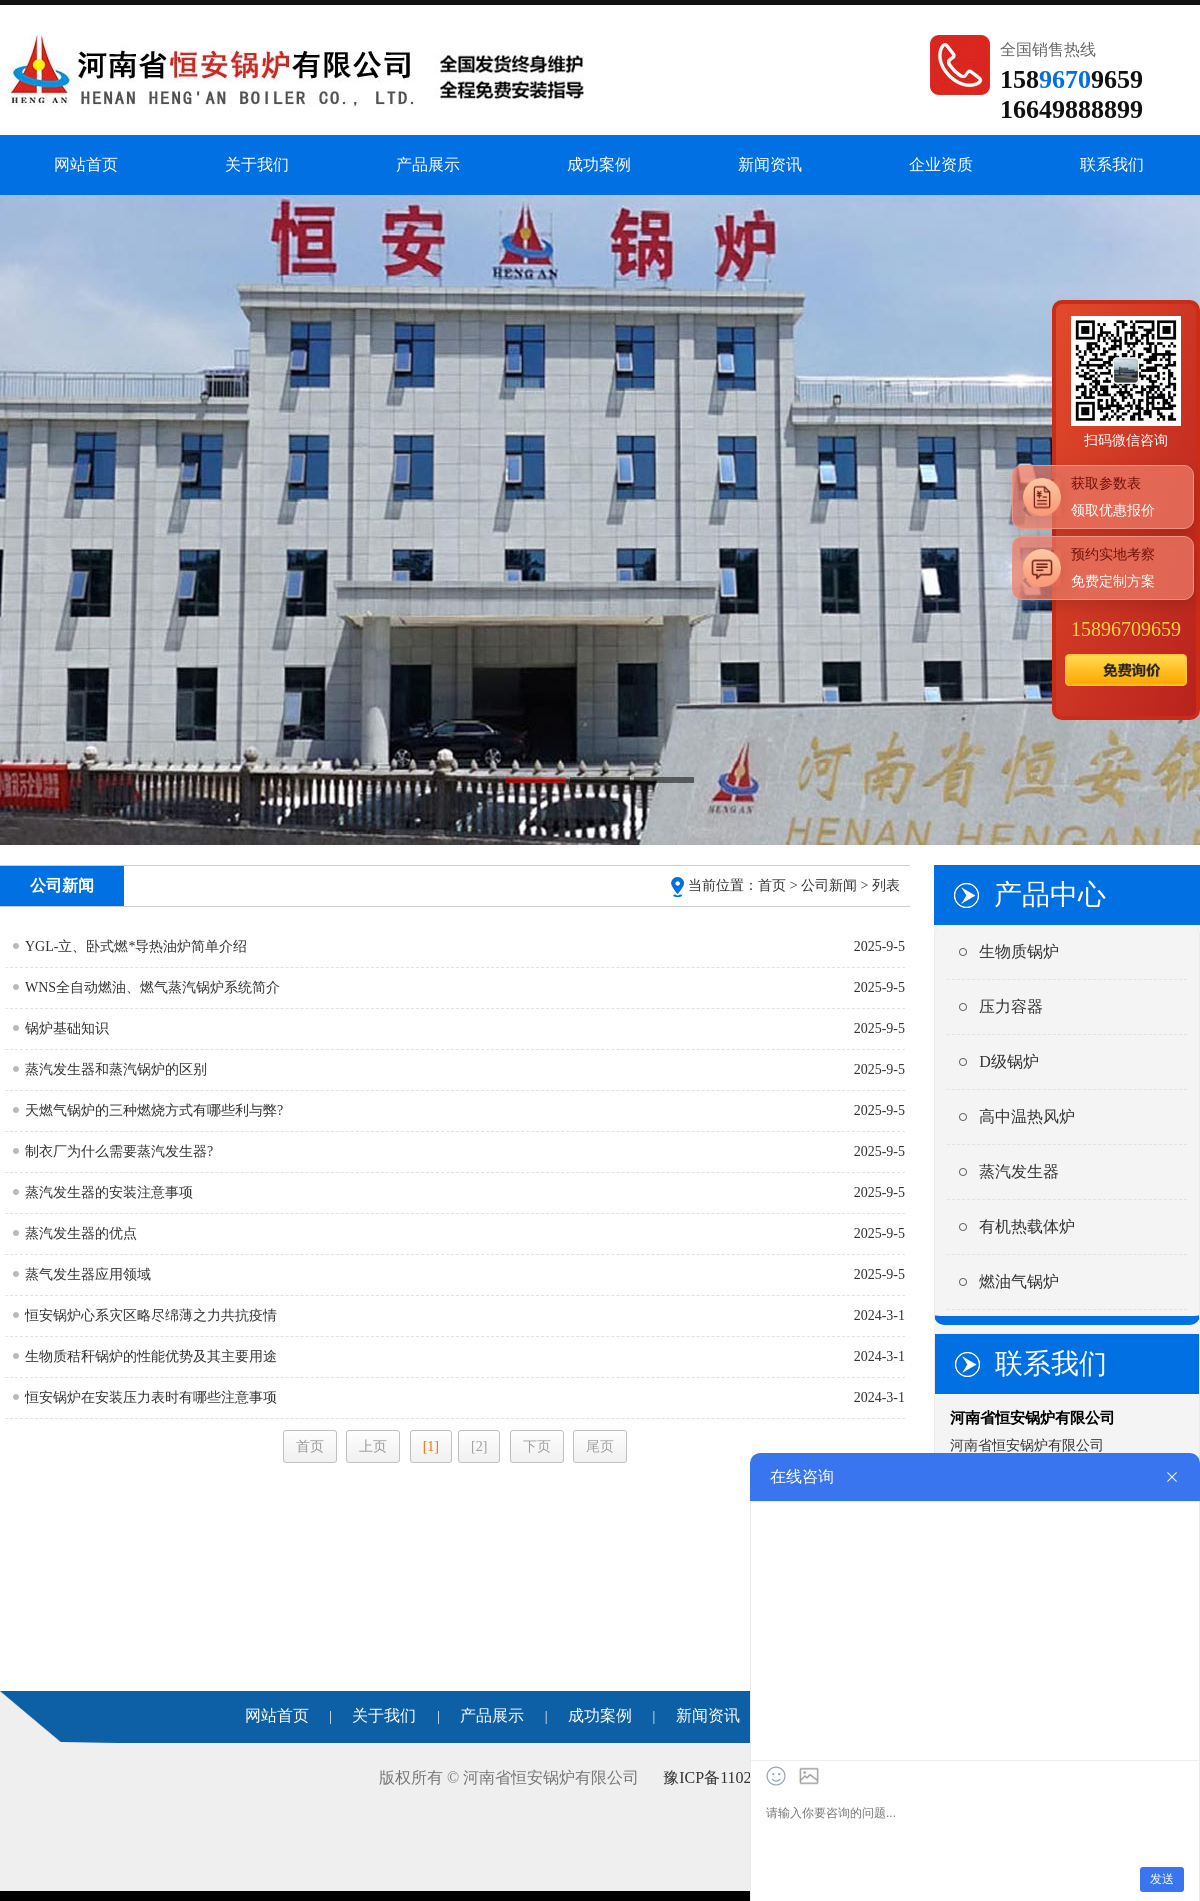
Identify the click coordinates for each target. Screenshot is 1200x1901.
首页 (772, 885)
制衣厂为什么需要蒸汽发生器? (119, 1151)
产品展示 (428, 164)
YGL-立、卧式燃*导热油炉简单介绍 (136, 946)
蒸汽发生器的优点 (81, 1233)
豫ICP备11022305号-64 (742, 1777)
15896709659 (1126, 629)
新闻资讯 (770, 164)
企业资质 (941, 164)
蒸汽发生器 (1019, 1171)
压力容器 (1011, 1006)
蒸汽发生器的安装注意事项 (109, 1192)
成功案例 (599, 164)
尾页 (600, 1446)
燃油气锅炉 (1019, 1281)
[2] (479, 1446)
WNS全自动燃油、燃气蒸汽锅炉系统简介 (152, 987)
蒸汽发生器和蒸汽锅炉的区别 (116, 1069)
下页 (537, 1446)
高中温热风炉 (1027, 1116)
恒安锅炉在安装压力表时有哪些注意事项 (151, 1397)
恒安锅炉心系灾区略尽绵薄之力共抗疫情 (151, 1315)
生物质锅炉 (1019, 951)
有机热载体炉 (1027, 1226)
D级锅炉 (1009, 1061)
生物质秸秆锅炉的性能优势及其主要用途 (151, 1356)
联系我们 (1112, 164)
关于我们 (257, 164)
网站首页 (86, 164)
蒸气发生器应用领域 (88, 1274)
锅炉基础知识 (67, 1028)
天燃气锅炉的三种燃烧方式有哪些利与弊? (154, 1110)
